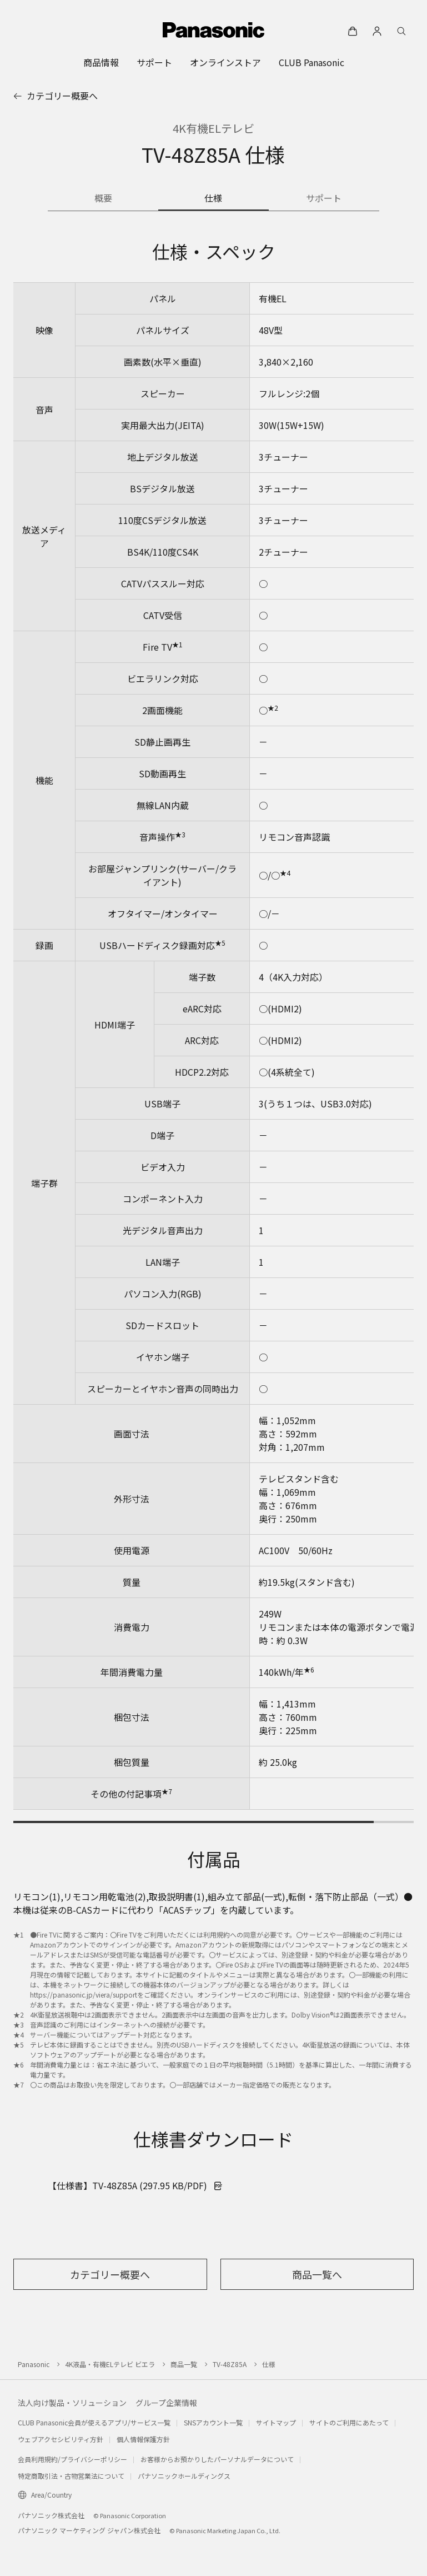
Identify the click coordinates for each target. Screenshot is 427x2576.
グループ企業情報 (166, 2402)
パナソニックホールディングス (184, 2475)
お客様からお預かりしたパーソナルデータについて (217, 2459)
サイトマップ (276, 2422)
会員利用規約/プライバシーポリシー (72, 2459)
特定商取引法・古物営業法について (71, 2475)
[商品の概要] (103, 199)
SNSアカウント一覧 (213, 2422)
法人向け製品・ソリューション (72, 2402)
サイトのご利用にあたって (349, 2422)
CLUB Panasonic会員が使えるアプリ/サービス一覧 (94, 2422)
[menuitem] (101, 62)
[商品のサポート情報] (324, 199)
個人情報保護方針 (143, 2439)
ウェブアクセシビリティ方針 (60, 2439)
